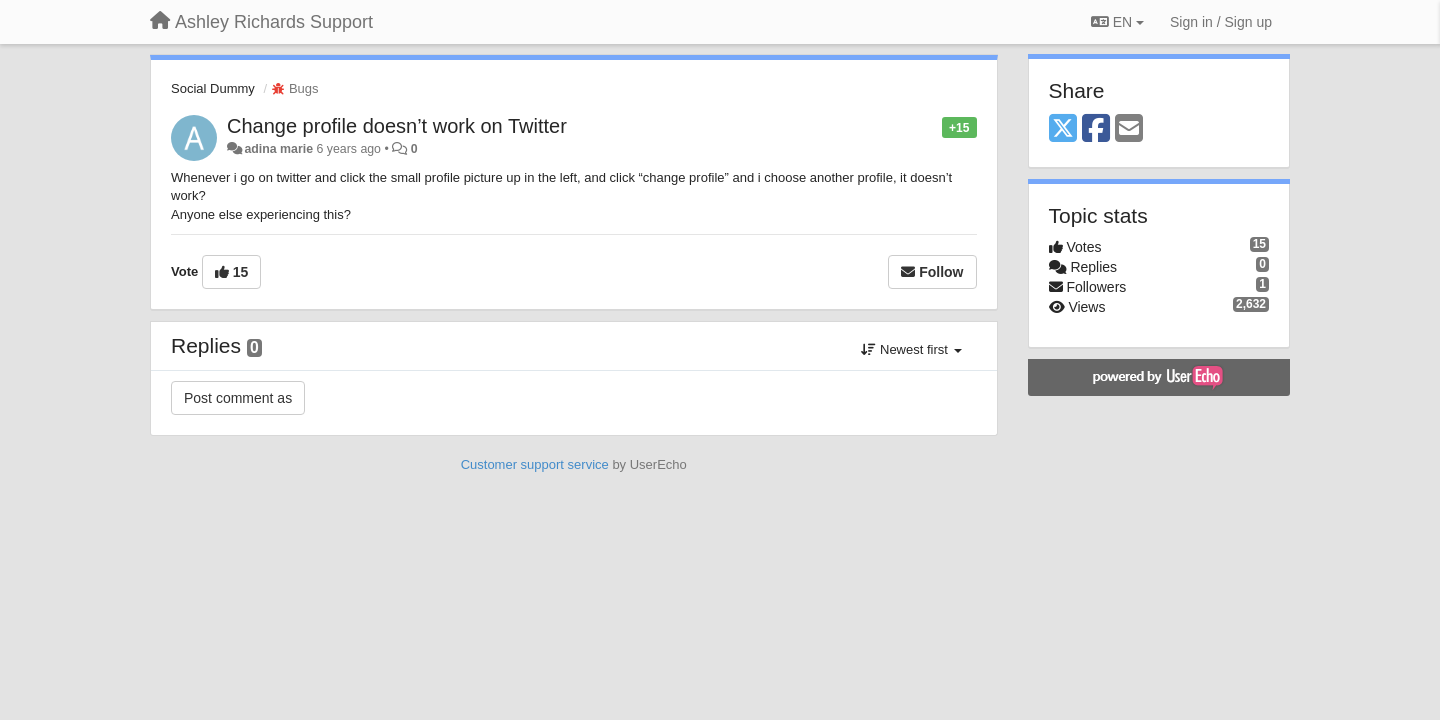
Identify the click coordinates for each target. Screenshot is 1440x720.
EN (1117, 22)
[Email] (1129, 129)
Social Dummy (213, 88)
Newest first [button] (911, 349)
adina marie (278, 149)
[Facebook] (1096, 129)
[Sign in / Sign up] (1221, 22)
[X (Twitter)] (1063, 129)
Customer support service (535, 464)
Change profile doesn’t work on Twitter (397, 126)
